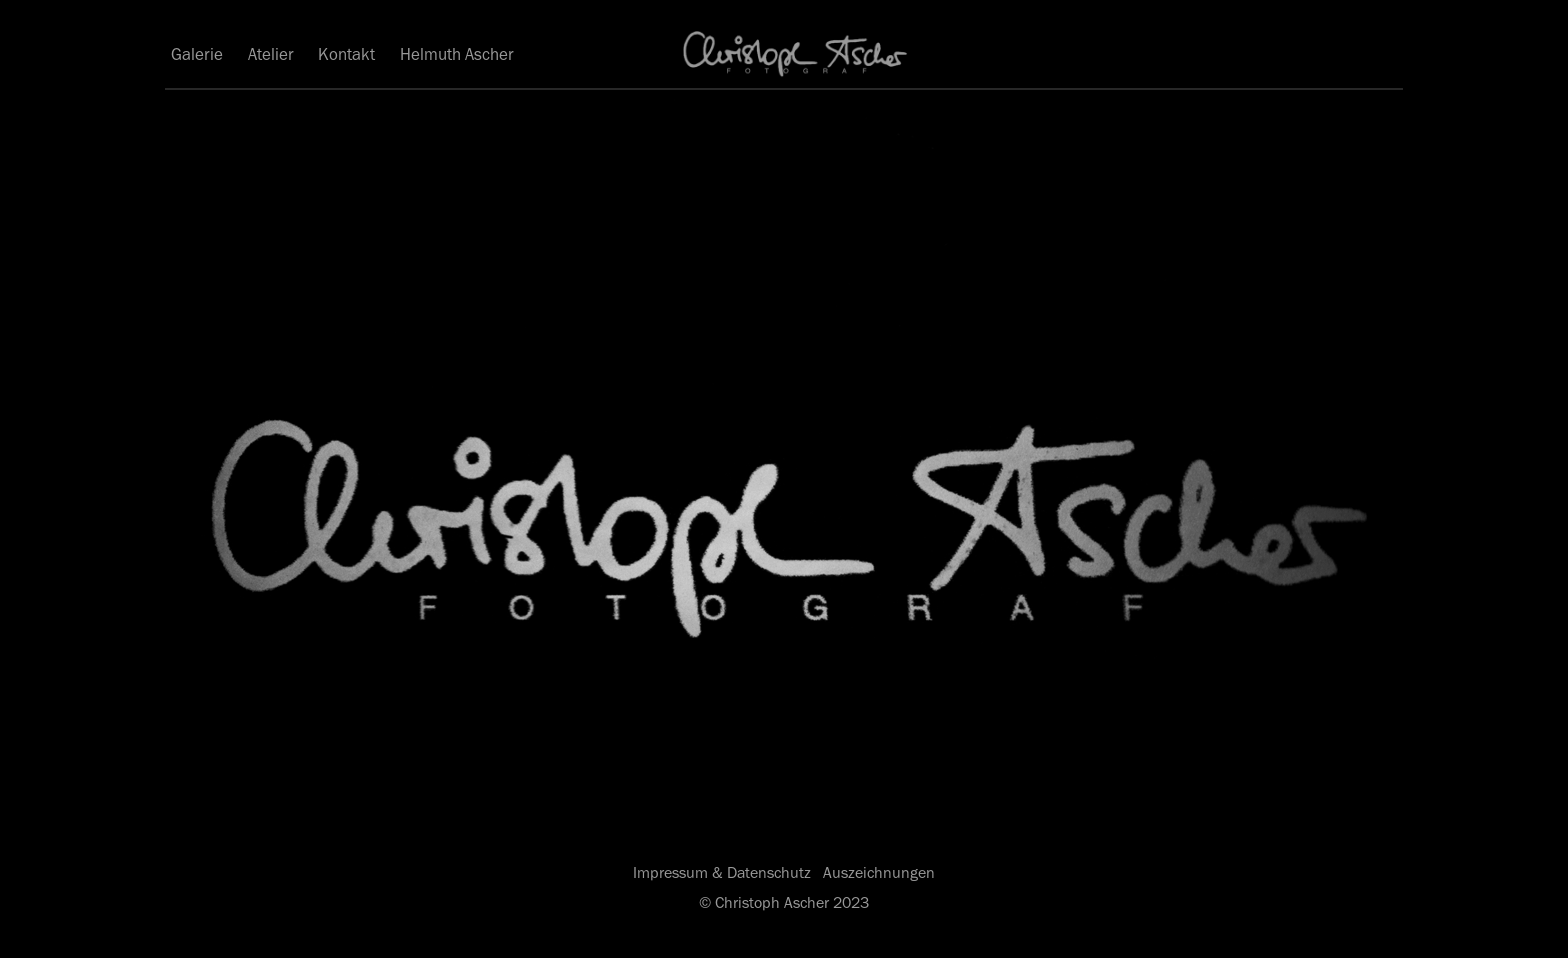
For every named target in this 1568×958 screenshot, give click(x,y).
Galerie (197, 54)
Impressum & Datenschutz (722, 872)
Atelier (271, 54)
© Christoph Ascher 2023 (784, 902)
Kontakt (346, 54)
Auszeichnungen (879, 872)
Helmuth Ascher (457, 54)
